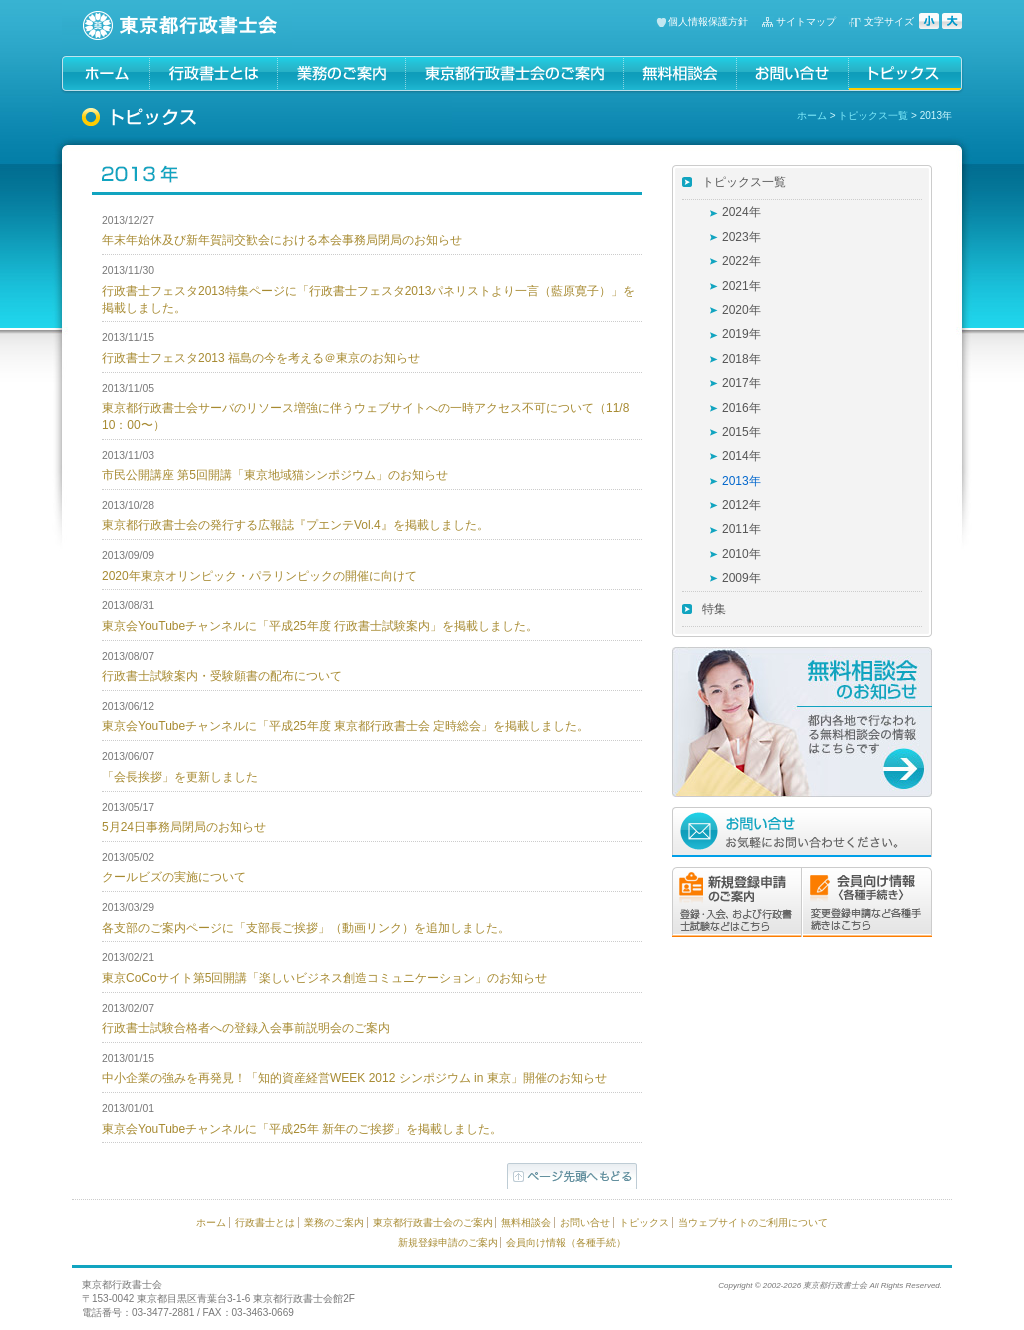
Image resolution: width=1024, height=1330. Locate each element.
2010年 (741, 554)
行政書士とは (265, 1222)
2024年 (741, 212)
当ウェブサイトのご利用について (753, 1222)
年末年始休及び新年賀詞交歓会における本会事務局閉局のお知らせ (282, 240)
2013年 (741, 481)
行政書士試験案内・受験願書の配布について (222, 676)
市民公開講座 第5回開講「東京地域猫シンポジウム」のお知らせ (275, 475)
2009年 (741, 578)
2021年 (741, 286)
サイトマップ (806, 21)
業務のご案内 (334, 1222)
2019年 (741, 334)
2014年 (741, 456)
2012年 (741, 505)
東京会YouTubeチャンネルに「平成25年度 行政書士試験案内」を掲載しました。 (320, 626)
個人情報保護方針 (708, 21)
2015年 (741, 432)
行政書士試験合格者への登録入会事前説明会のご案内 (246, 1028)
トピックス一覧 (873, 115)
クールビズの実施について (174, 877)
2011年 (741, 529)
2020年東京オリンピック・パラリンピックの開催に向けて (259, 576)
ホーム (812, 115)
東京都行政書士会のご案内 (433, 1222)
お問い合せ (585, 1222)
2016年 (741, 408)
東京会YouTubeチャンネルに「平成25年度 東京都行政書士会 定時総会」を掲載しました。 (345, 726)
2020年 (741, 310)
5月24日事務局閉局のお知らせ (184, 827)
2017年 (741, 383)
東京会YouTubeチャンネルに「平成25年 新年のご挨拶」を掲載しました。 (302, 1129)
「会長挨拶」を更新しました (180, 777)
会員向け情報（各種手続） (566, 1242)
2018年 (741, 359)
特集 (714, 609)
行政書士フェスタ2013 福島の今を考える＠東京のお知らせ (261, 358)
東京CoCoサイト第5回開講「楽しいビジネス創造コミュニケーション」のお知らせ (324, 978)
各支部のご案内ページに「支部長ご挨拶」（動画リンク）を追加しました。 (306, 928)
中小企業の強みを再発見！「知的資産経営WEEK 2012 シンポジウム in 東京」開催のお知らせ (354, 1078)
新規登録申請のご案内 (448, 1242)
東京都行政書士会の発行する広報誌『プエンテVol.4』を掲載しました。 (295, 525)
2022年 (741, 261)
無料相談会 (526, 1222)
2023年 (741, 237)
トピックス (644, 1222)
